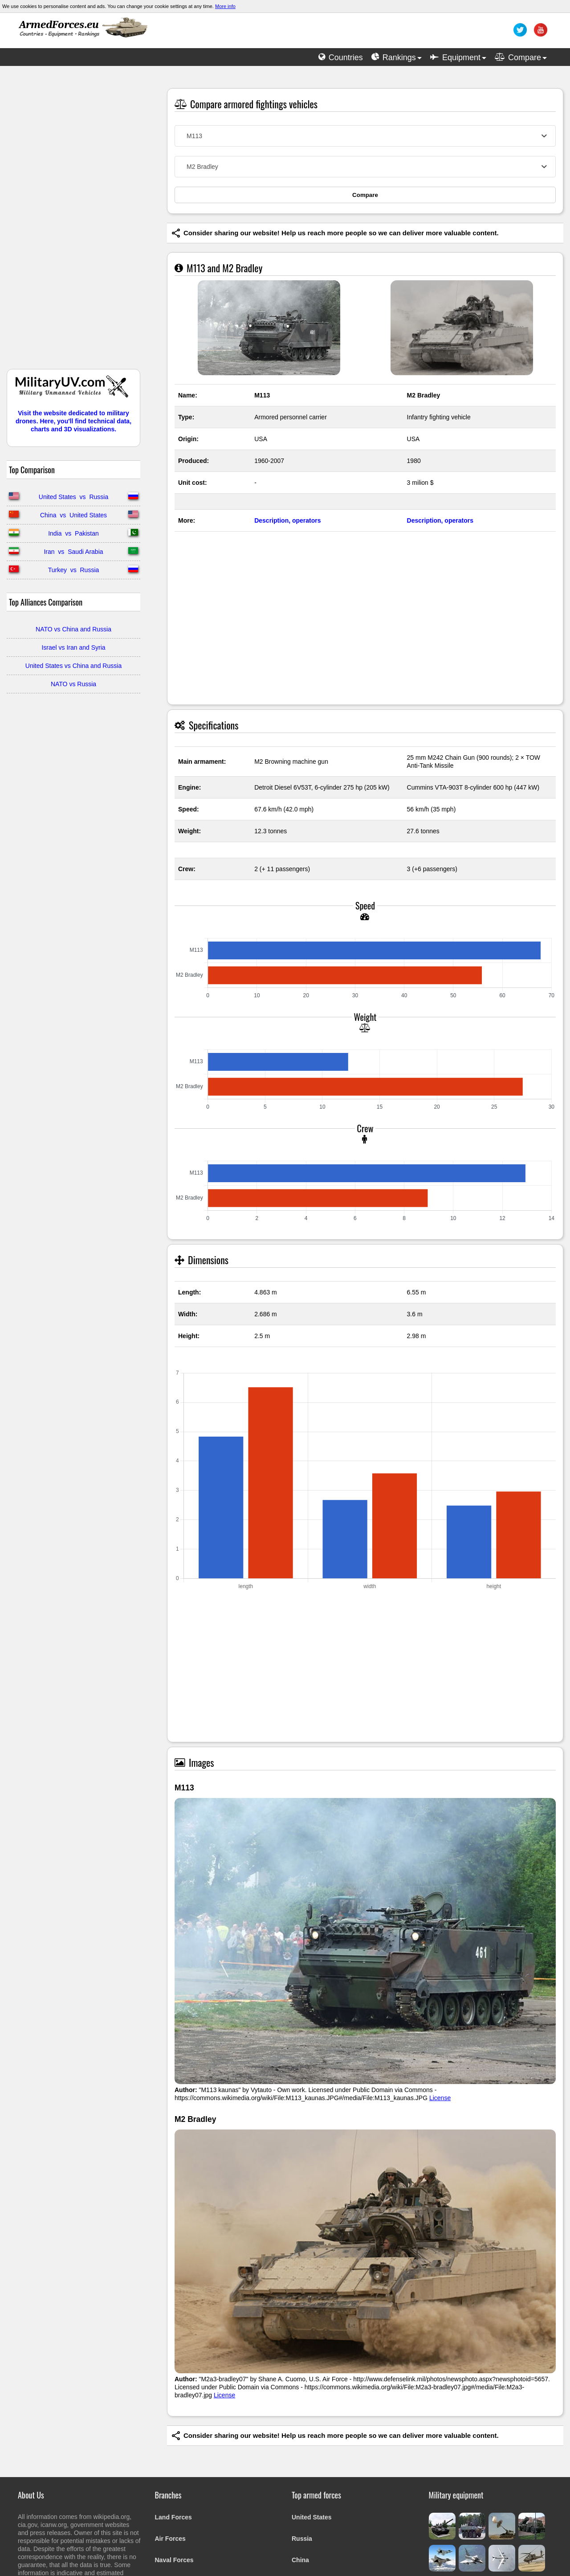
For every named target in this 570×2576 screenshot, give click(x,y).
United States (311, 2517)
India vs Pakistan (73, 533)
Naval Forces (174, 2560)
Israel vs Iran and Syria (73, 647)
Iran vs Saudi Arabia (73, 551)
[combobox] (365, 136)
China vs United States (73, 515)
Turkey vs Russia (73, 569)
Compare (365, 195)
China (300, 2560)
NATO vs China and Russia (73, 629)
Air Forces (170, 2538)
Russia (302, 2538)
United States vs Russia (73, 496)
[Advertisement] (73, 222)
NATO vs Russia (73, 684)
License (440, 2097)
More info (225, 6)
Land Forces (173, 2517)
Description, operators (287, 520)
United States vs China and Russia (73, 665)
